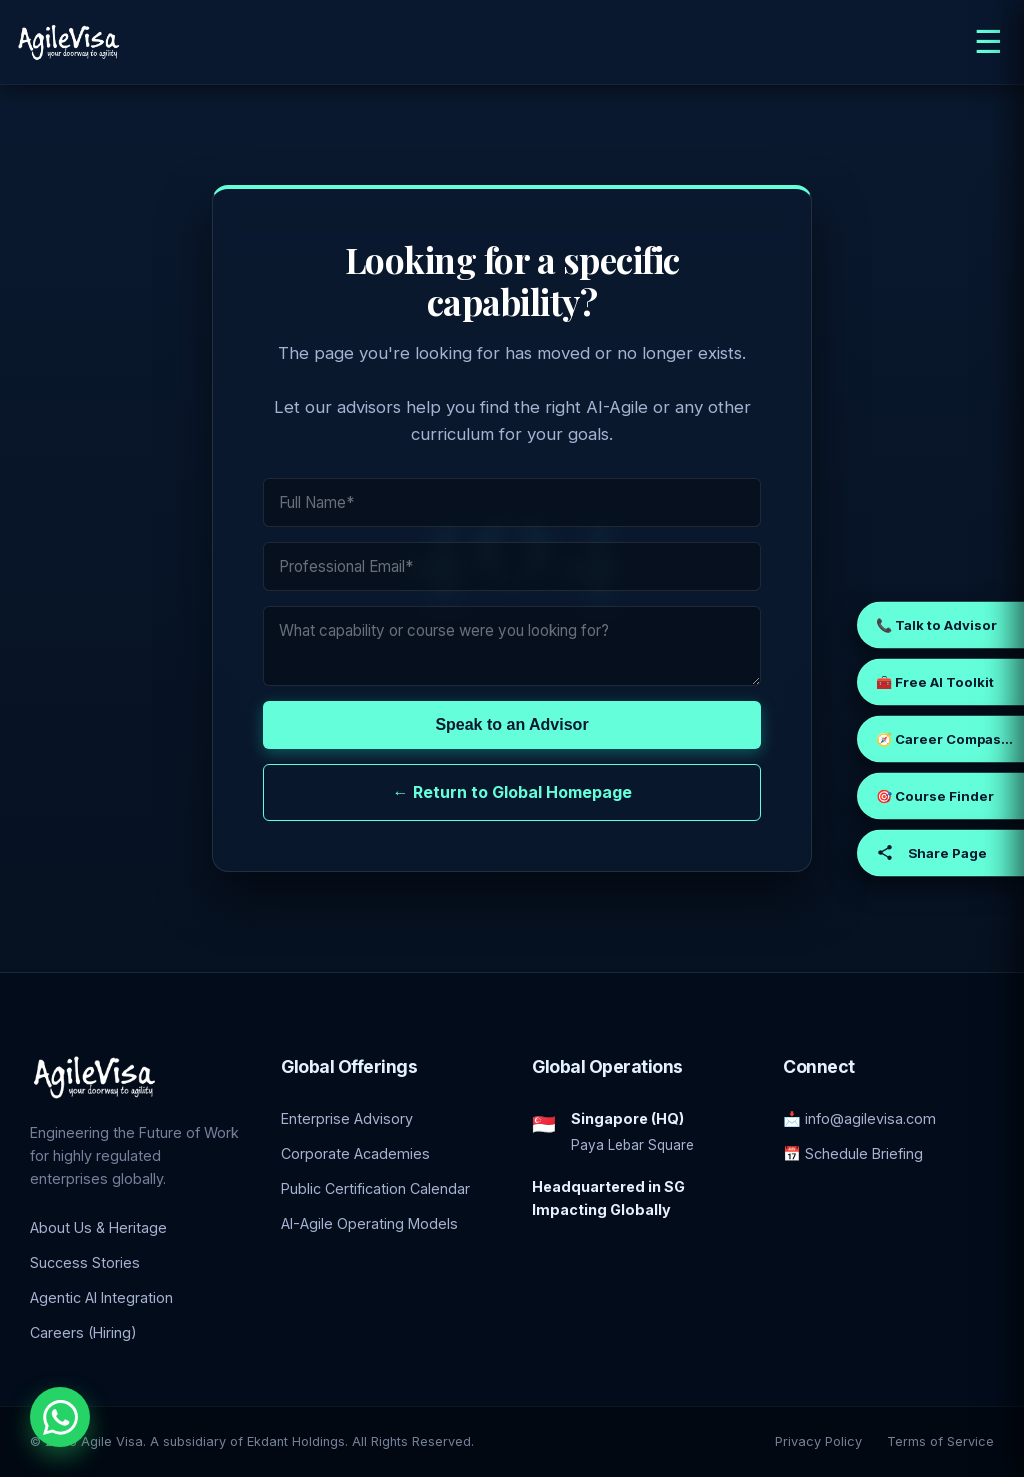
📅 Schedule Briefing (853, 1153)
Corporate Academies (355, 1153)
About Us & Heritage (98, 1227)
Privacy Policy (818, 1441)
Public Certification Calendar (375, 1188)
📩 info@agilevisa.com (859, 1118)
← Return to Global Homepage (512, 792)
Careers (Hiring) (83, 1332)
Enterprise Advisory (347, 1118)
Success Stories (85, 1262)
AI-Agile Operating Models (369, 1223)
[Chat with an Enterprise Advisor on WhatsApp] (60, 1417)
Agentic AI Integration (101, 1297)
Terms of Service (940, 1441)
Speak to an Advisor (511, 724)
